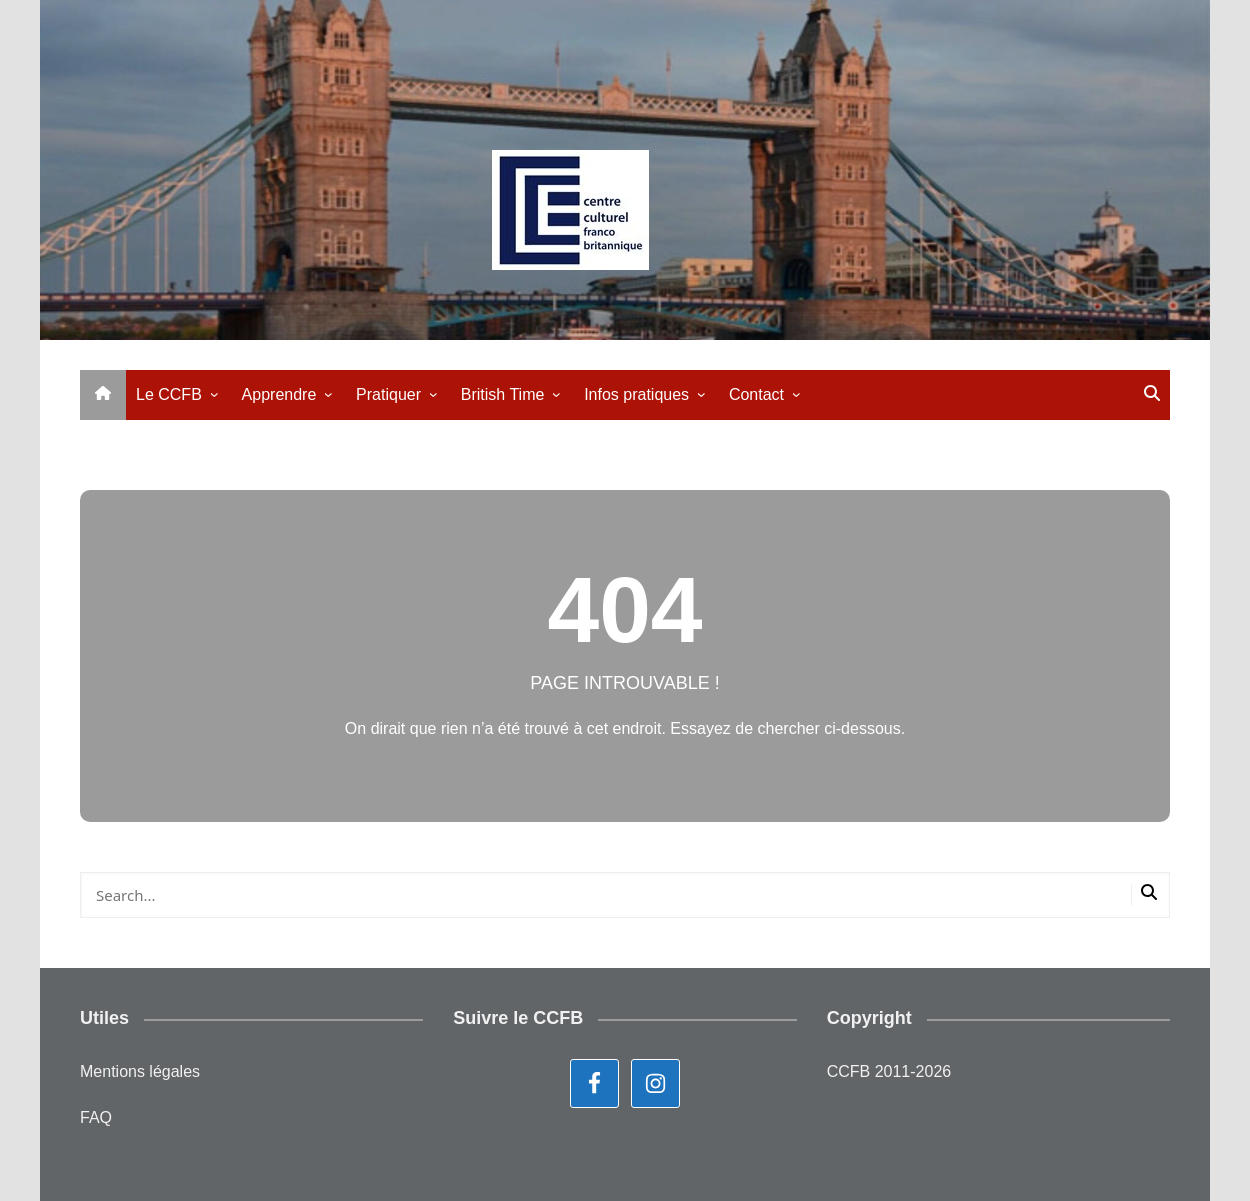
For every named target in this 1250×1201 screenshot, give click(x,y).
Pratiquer (388, 394)
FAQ (96, 1117)
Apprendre (279, 394)
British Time (503, 394)
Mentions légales (140, 1071)
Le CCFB (169, 394)
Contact (756, 394)
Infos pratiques (636, 394)
